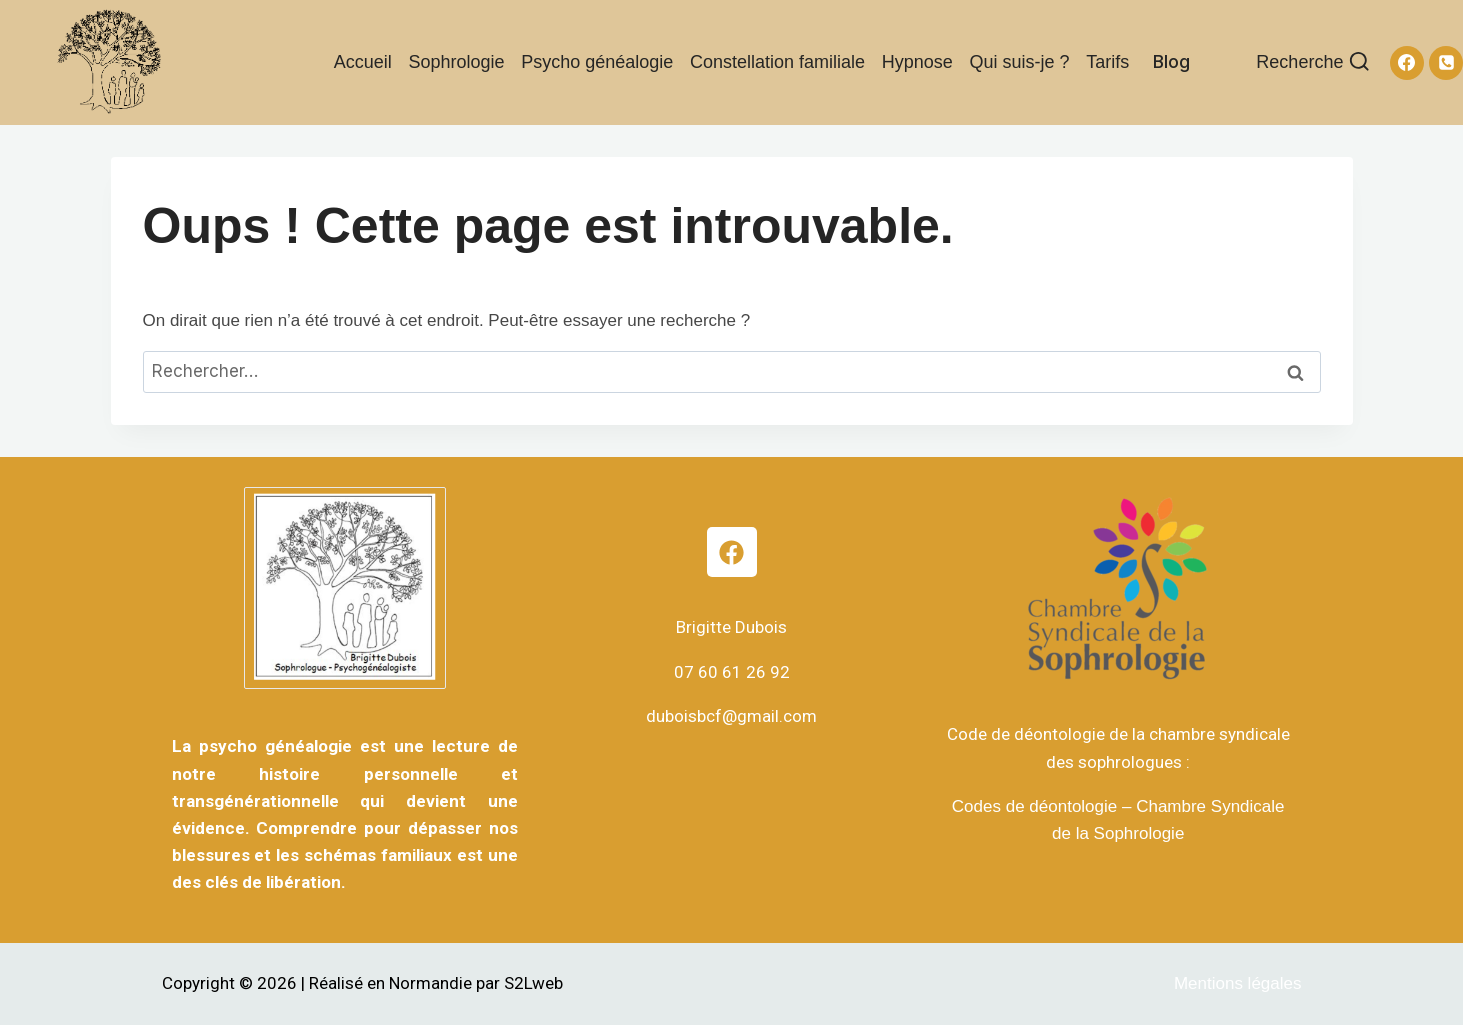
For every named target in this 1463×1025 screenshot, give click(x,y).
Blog (1171, 61)
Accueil (363, 62)
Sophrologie (456, 62)
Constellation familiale (777, 62)
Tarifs (1107, 62)
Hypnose (917, 62)
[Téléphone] (1446, 63)
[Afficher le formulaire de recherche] (1313, 62)
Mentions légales (1238, 983)
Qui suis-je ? (1020, 62)
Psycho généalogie (597, 62)
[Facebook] (1407, 63)
